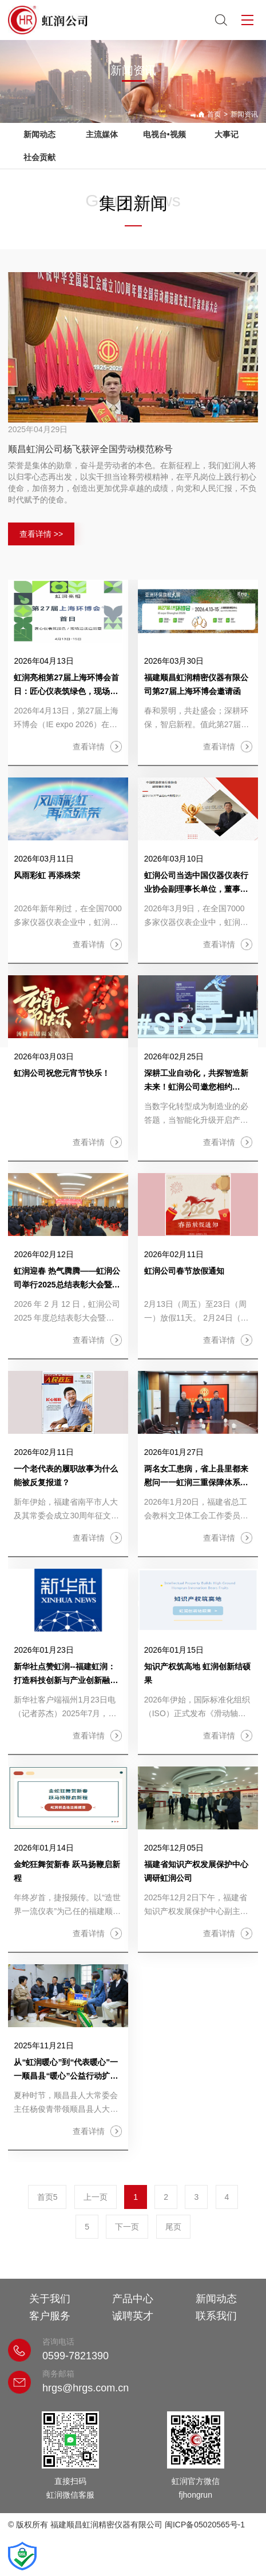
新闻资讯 (244, 114)
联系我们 (216, 2316)
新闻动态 (39, 134)
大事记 (227, 134)
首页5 (47, 2197)
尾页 (173, 2226)
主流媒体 (102, 134)
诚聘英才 (132, 2316)
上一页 (96, 2197)
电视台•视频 (164, 134)
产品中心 (132, 2298)
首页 (214, 114)
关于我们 (49, 2298)
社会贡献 (39, 157)
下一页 (127, 2226)
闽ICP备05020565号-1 (205, 2524)
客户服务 (49, 2316)
